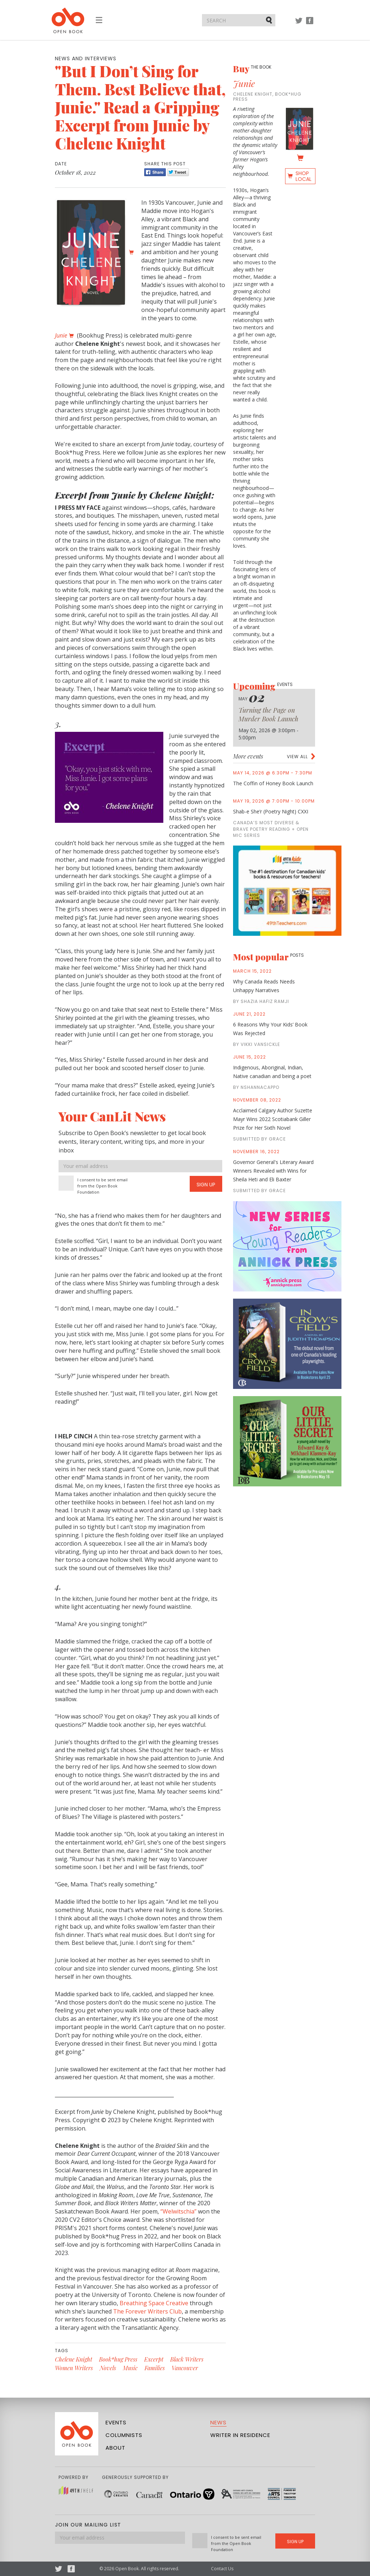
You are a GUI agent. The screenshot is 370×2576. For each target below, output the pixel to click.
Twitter (58, 2568)
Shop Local (303, 176)
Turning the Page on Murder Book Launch (268, 714)
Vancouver (185, 2368)
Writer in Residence (240, 2435)
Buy (252, 68)
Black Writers (186, 2359)
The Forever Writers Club (147, 2311)
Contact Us (222, 2569)
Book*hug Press (118, 2359)
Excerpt (153, 2359)
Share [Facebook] (155, 172)
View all (297, 756)
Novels (108, 2368)
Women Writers (74, 2368)
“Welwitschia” (178, 2211)
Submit (269, 20)
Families (155, 2368)
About (115, 2447)
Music (130, 2368)
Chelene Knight (73, 2359)
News (218, 2422)
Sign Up (206, 1184)
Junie (244, 83)
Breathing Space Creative (154, 2303)
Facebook (71, 2568)
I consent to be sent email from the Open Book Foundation (102, 1186)
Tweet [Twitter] (178, 172)
